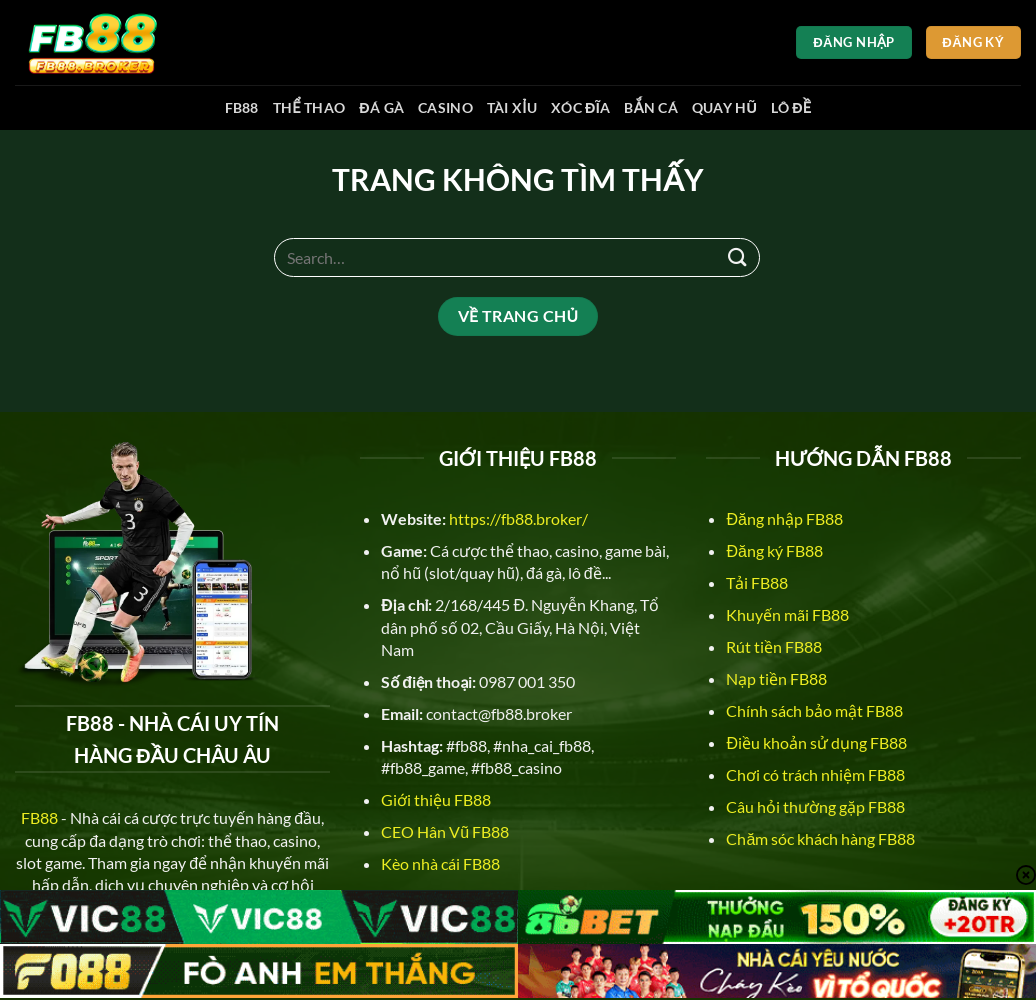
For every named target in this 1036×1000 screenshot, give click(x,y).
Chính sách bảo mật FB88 (814, 710)
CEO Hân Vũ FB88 (445, 831)
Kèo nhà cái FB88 (440, 863)
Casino (445, 107)
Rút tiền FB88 (774, 646)
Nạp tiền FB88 (776, 678)
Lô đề (791, 107)
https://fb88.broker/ (518, 518)
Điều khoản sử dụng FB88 (816, 742)
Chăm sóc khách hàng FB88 (820, 838)
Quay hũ (724, 107)
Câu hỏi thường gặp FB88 (815, 806)
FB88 (242, 107)
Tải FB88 (757, 582)
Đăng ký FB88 (774, 550)
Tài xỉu (512, 107)
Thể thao (309, 107)
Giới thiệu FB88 (436, 799)
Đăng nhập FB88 (784, 518)
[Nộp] (738, 257)
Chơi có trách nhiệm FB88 (815, 774)
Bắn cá (650, 107)
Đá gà (381, 107)
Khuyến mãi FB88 (787, 614)
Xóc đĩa (580, 107)
